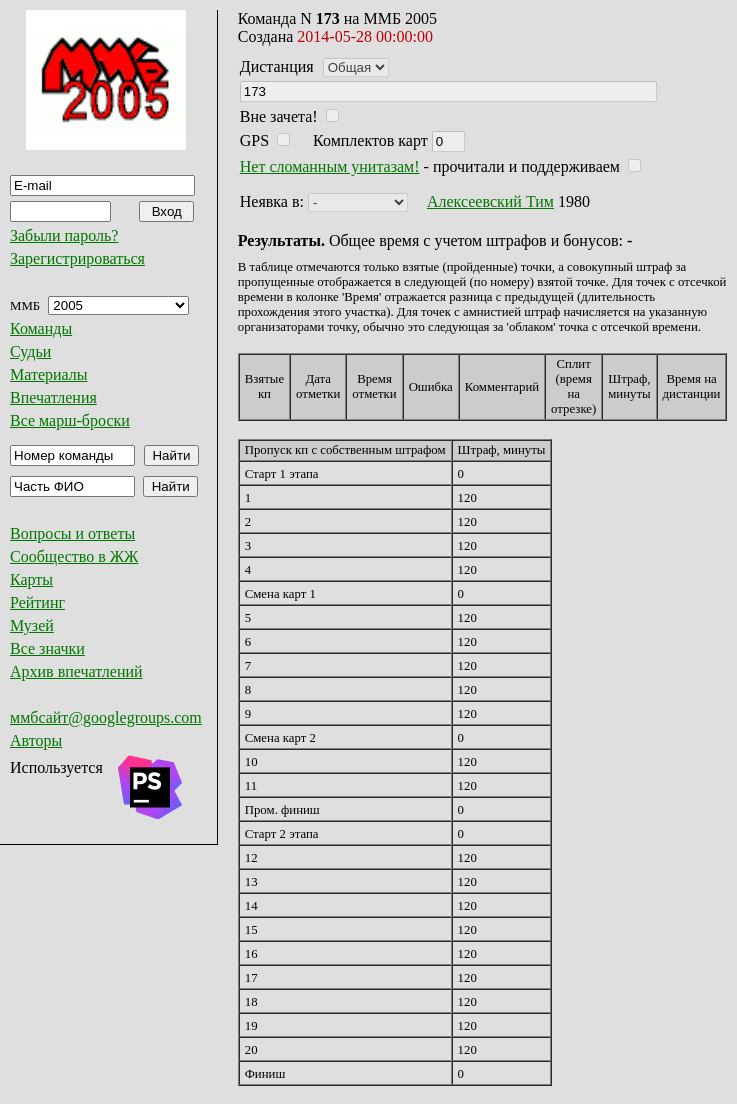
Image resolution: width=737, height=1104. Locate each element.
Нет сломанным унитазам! (330, 166)
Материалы (49, 374)
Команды (41, 328)
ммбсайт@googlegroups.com (106, 717)
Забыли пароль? (64, 235)
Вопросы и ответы (72, 533)
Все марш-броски (70, 420)
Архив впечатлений (76, 671)
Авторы (36, 740)
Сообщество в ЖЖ (74, 556)
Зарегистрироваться (77, 258)
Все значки (47, 648)
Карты (31, 579)
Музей (32, 625)
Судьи (30, 351)
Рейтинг (37, 602)
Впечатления (53, 397)
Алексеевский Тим (490, 201)
